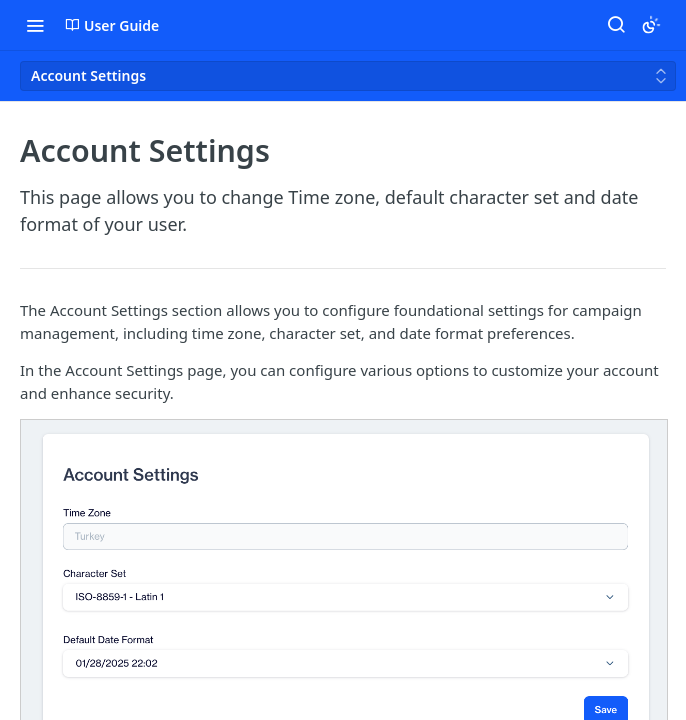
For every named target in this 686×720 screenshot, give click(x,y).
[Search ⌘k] (616, 25)
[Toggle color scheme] (651, 25)
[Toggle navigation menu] (35, 25)
